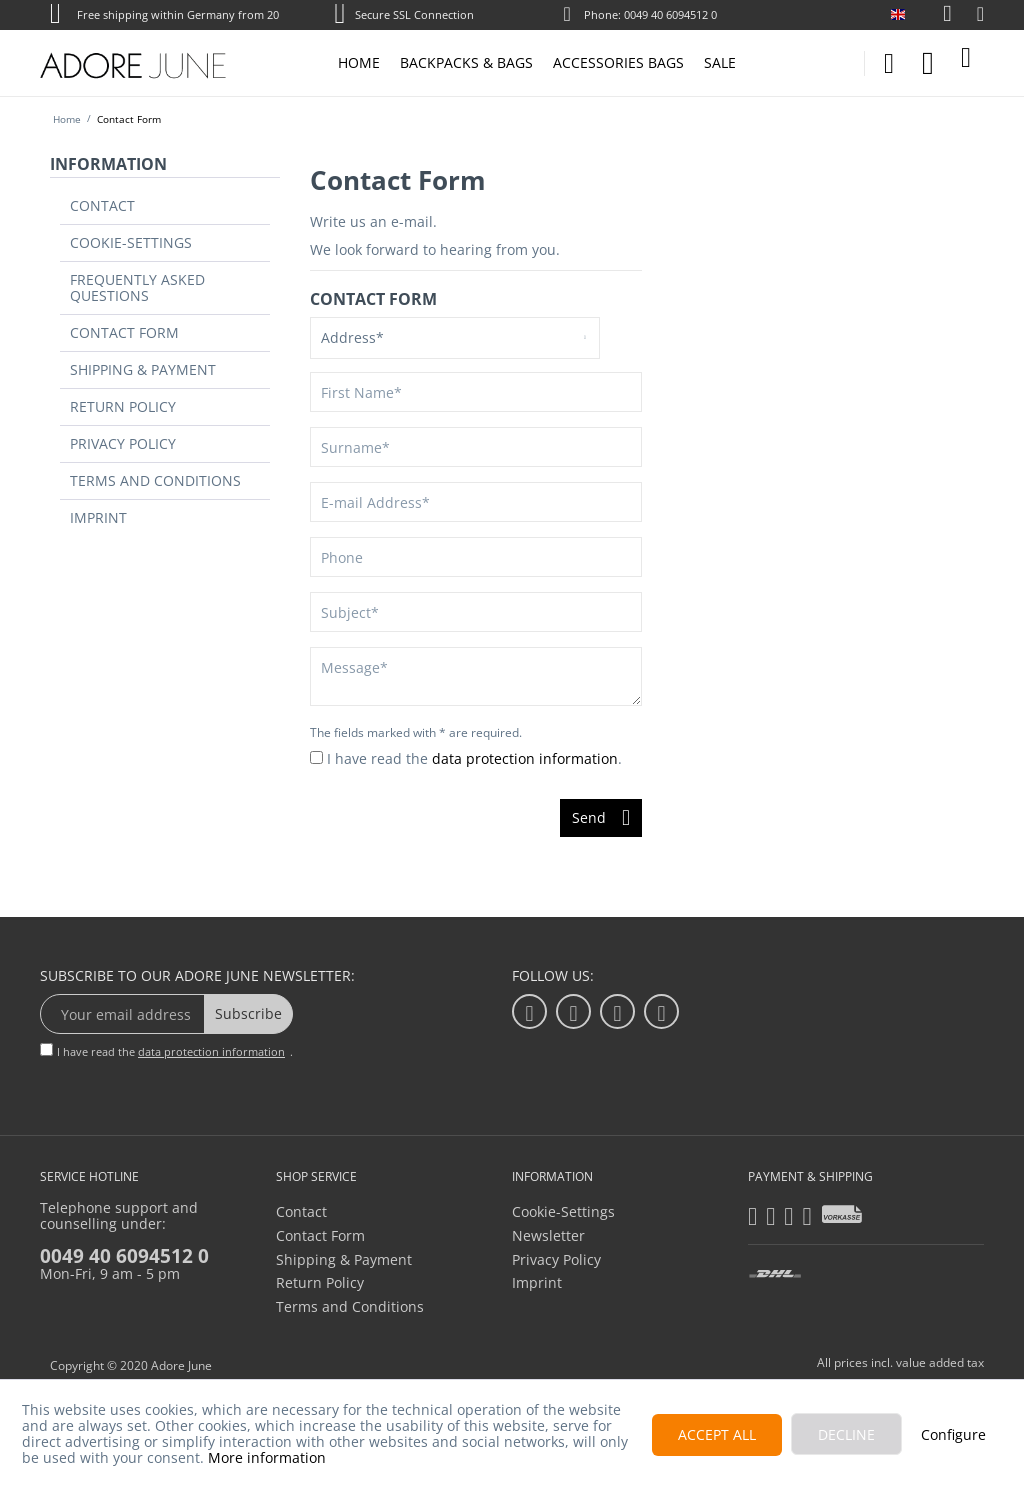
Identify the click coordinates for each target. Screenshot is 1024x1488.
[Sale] (720, 63)
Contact (89, 203)
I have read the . (474, 758)
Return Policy (108, 358)
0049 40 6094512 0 (124, 1256)
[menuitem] (937, 14)
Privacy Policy (109, 389)
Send (601, 814)
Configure (953, 1434)
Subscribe (248, 1013)
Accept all (717, 1434)
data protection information (525, 758)
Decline (846, 1434)
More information (267, 1457)
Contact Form (109, 296)
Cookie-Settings (114, 234)
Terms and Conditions (136, 420)
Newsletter (548, 1235)
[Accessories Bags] (618, 63)
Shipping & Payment (127, 327)
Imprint (86, 451)
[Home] (359, 63)
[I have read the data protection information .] (316, 757)
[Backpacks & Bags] (466, 63)
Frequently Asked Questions (157, 265)
